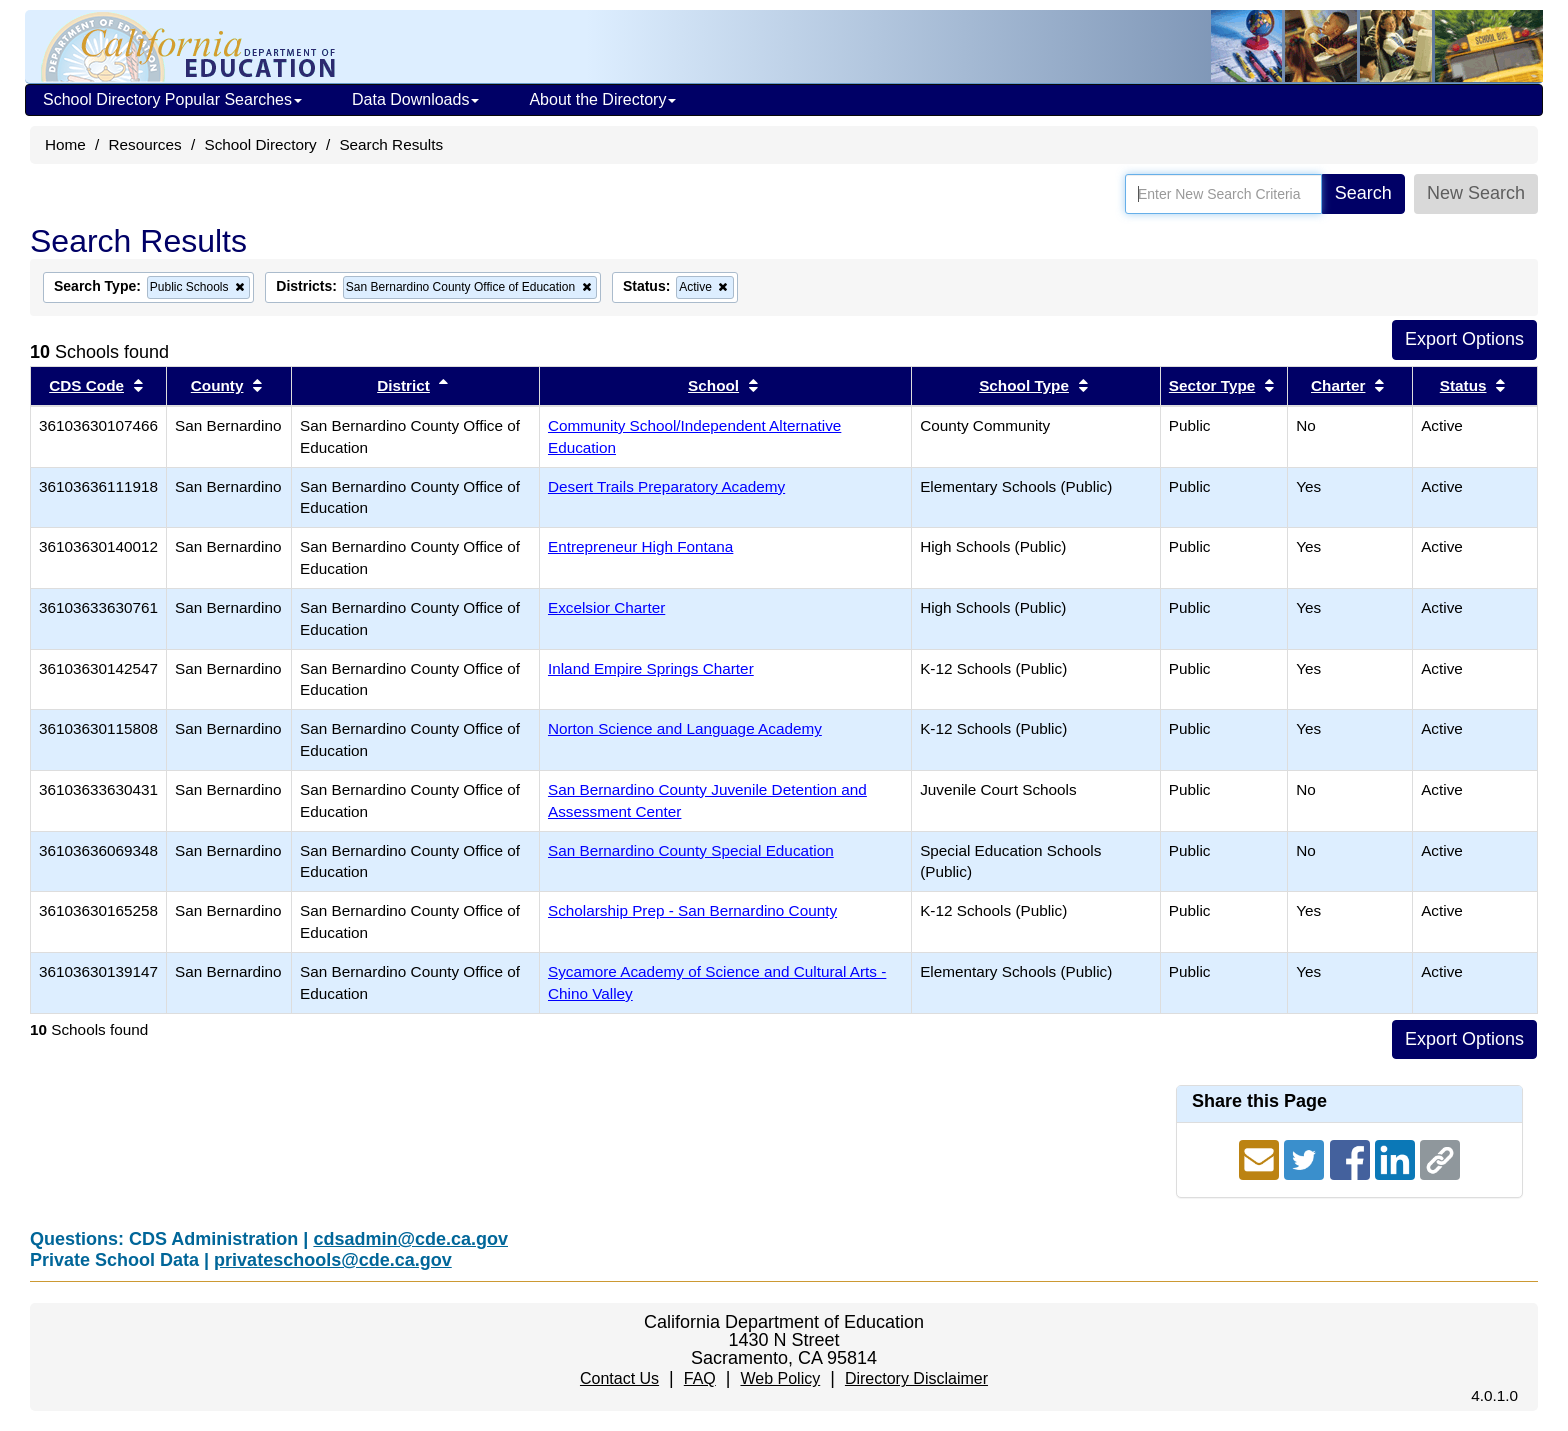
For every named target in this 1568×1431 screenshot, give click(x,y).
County (217, 385)
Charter (1338, 385)
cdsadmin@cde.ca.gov (410, 1239)
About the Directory (602, 99)
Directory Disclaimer (916, 1378)
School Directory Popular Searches (172, 99)
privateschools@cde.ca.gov (333, 1260)
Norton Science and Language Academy (685, 728)
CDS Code (86, 385)
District (403, 385)
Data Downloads (415, 99)
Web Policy (780, 1378)
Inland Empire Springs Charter (651, 668)
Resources (145, 144)
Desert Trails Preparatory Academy (666, 486)
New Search (1476, 193)
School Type (1024, 385)
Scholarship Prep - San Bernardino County (692, 910)
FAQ (700, 1378)
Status (1463, 385)
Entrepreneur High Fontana (640, 546)
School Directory (260, 144)
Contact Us (619, 1378)
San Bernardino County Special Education (691, 850)
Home (65, 144)
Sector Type (1212, 385)
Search (1363, 193)
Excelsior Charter (606, 607)
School (713, 385)
